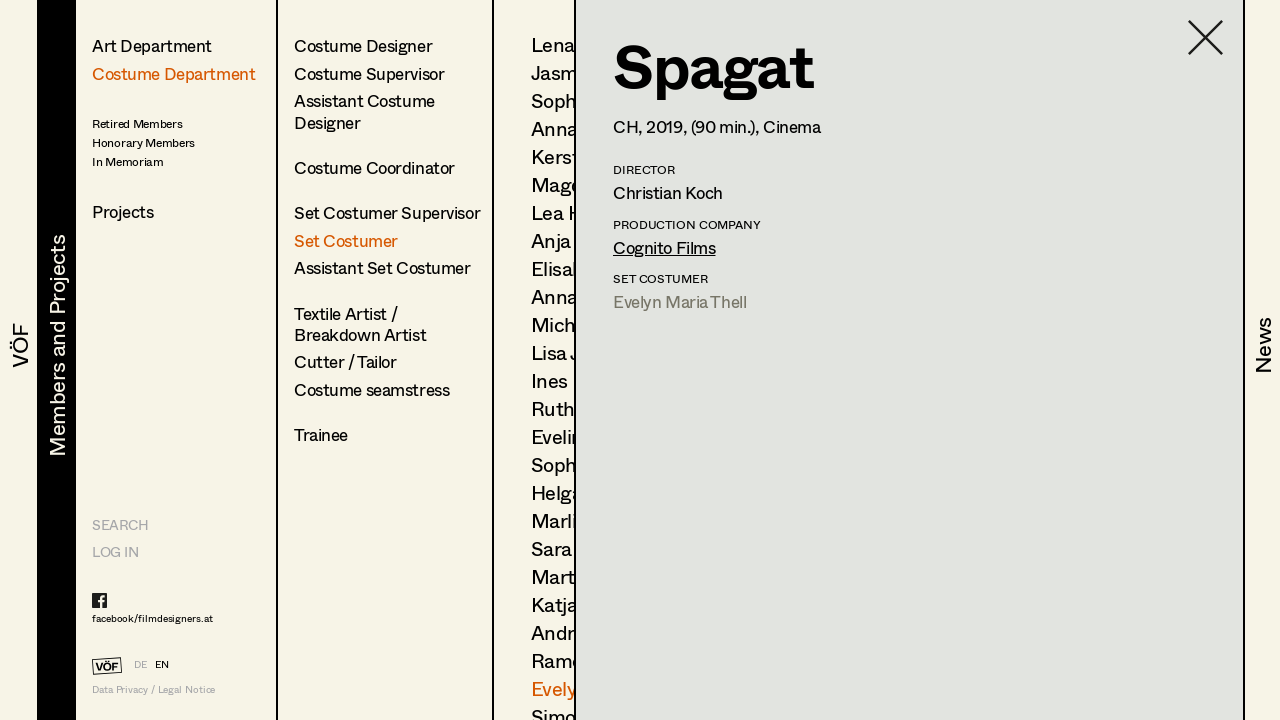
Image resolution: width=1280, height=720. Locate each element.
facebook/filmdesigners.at (152, 618)
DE (140, 664)
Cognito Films (664, 247)
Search (120, 524)
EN (162, 664)
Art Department (152, 45)
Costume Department (173, 73)
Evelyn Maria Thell (679, 301)
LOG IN (115, 551)
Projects (123, 211)
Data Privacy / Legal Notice (153, 689)
